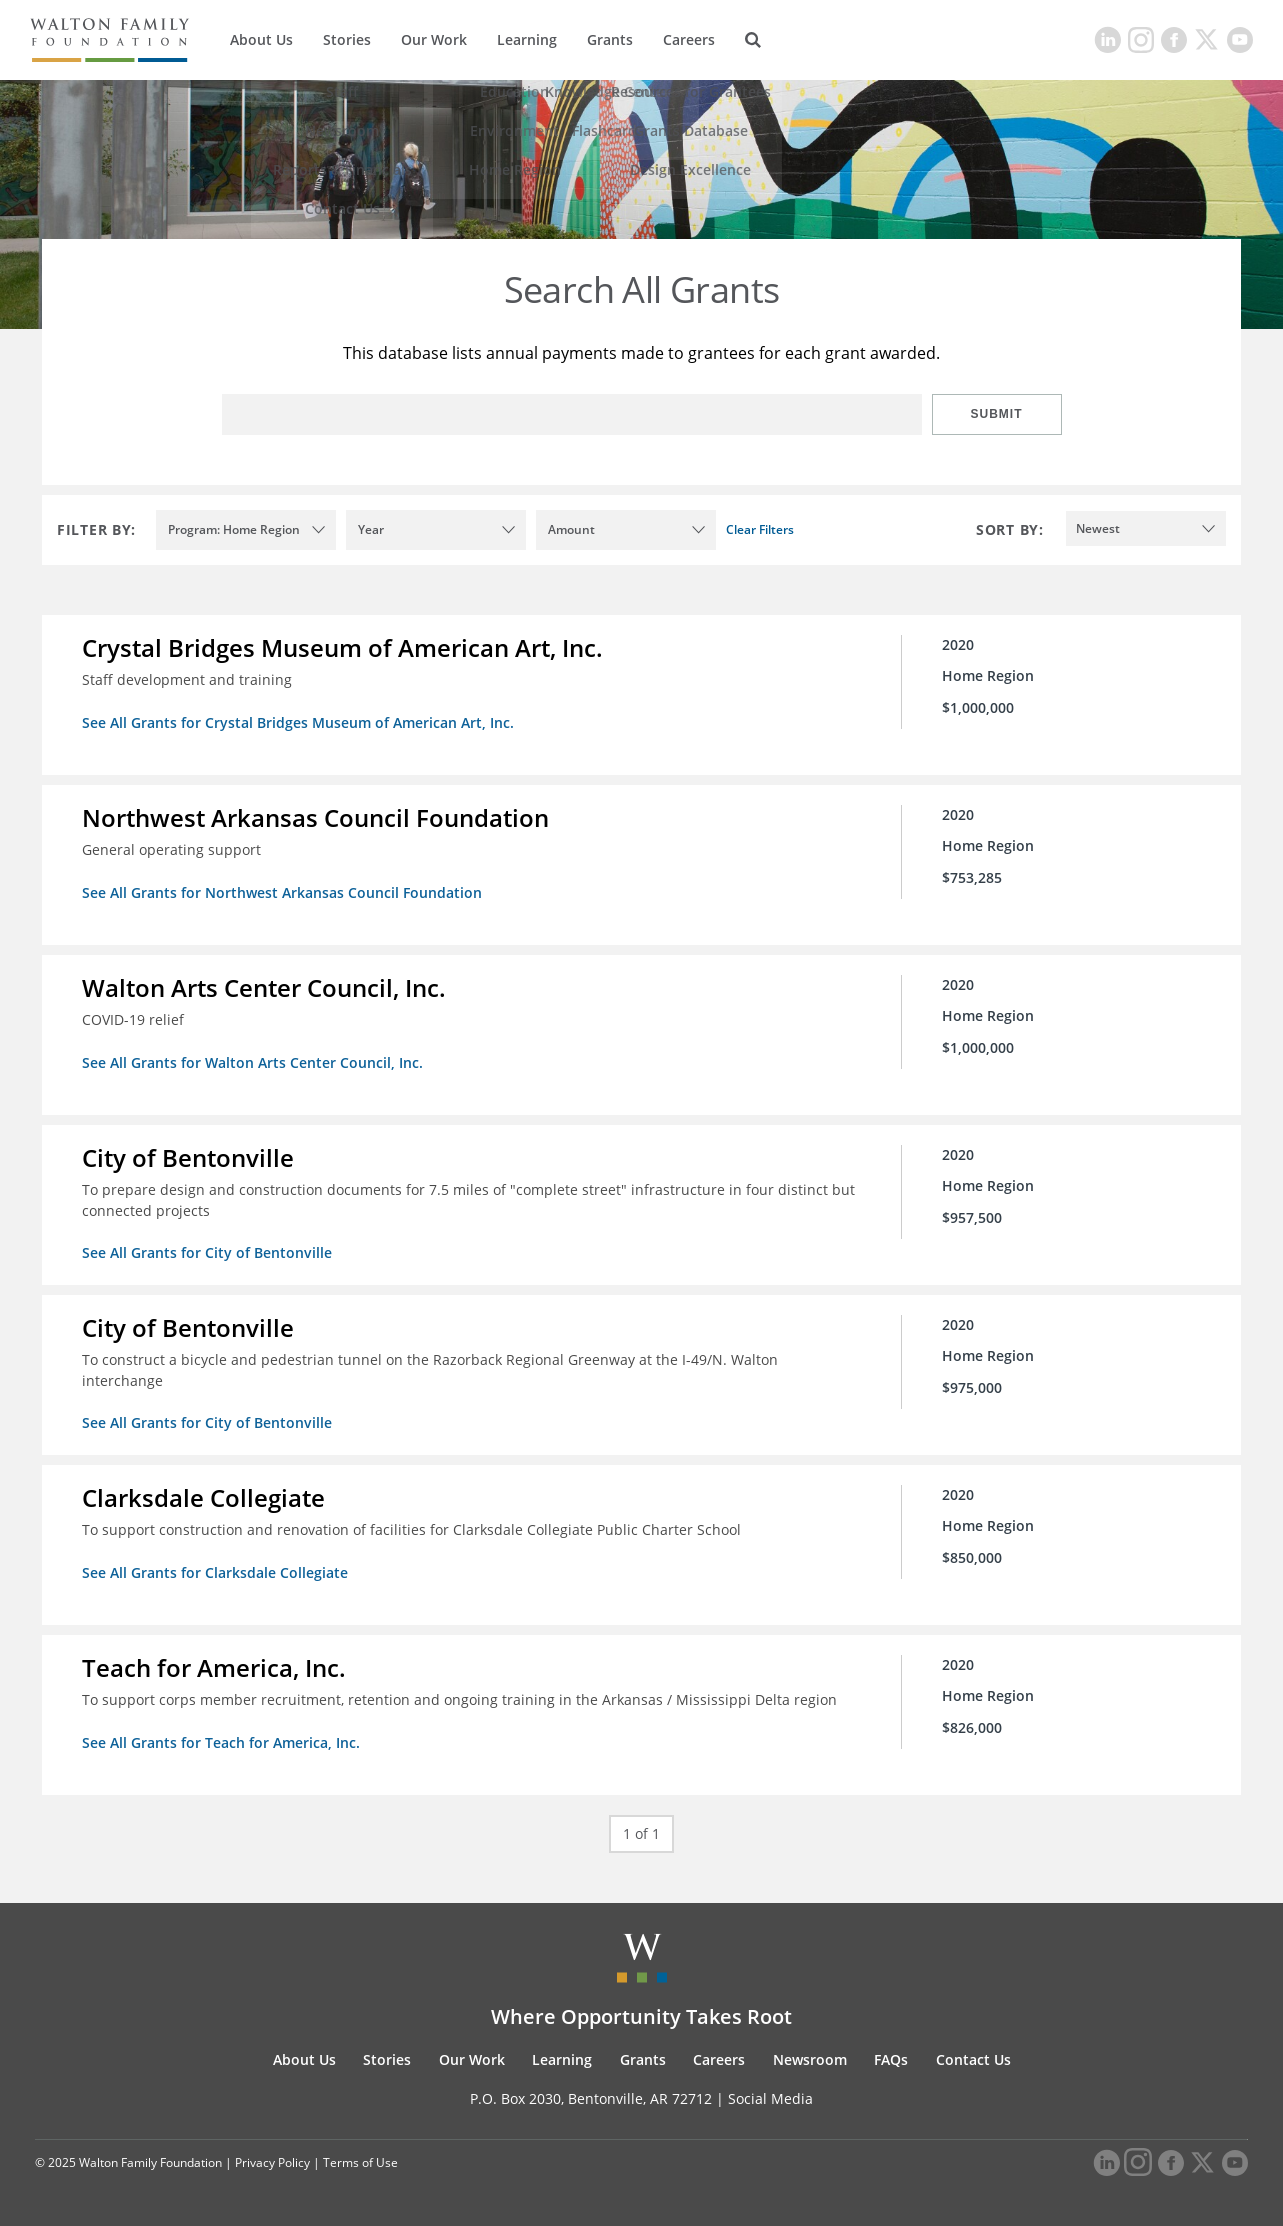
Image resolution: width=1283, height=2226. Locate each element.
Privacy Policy (272, 2162)
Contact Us (973, 2059)
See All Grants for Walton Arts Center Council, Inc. (252, 1062)
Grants (610, 39)
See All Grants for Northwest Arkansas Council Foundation (282, 892)
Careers (689, 39)
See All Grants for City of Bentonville (207, 1252)
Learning (527, 39)
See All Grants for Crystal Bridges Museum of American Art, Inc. (298, 722)
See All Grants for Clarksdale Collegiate (215, 1572)
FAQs (891, 2059)
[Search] (753, 40)
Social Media (770, 2098)
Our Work (434, 39)
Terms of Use (360, 2162)
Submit (997, 414)
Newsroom (810, 2059)
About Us (261, 39)
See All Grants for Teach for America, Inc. (221, 1742)
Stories (347, 39)
